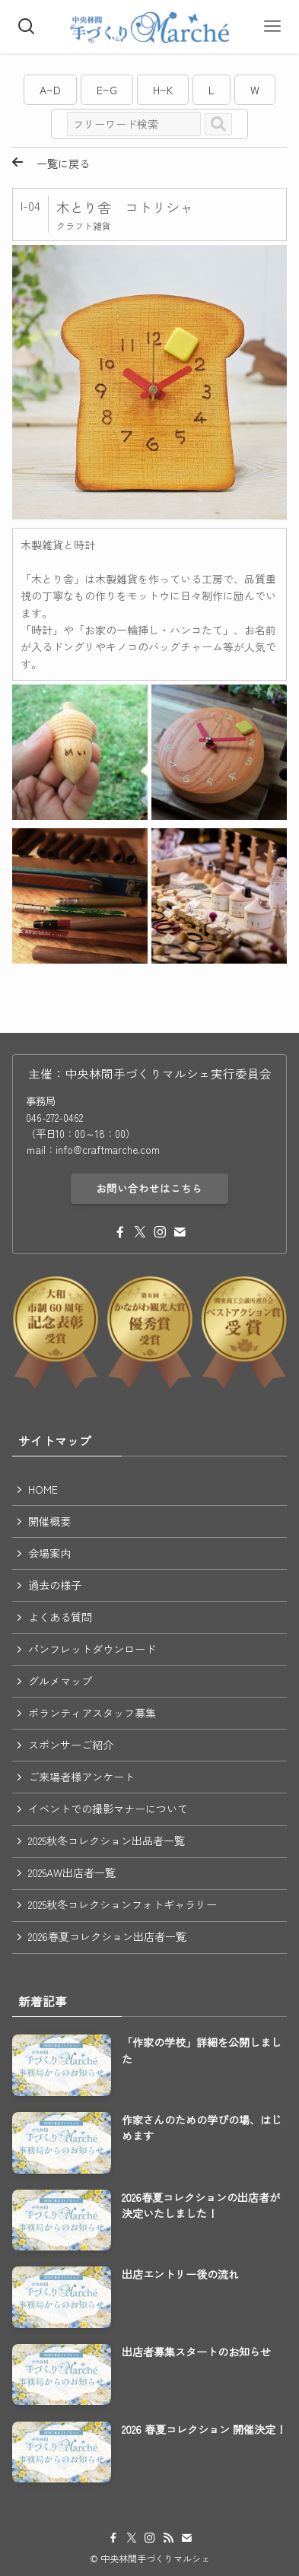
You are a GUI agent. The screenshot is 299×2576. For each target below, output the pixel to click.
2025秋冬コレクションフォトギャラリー (122, 1904)
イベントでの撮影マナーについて (108, 1808)
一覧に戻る (51, 163)
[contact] (179, 1232)
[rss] (168, 2538)
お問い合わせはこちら (149, 1188)
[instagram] (159, 1232)
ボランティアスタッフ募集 (92, 1712)
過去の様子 (54, 1585)
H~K (163, 89)
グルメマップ (60, 1680)
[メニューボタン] (272, 26)
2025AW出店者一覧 (72, 1872)
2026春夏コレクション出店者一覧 (107, 1936)
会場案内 (49, 1553)
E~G (107, 89)
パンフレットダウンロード (92, 1648)
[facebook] (120, 1232)
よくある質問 (60, 1617)
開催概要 (49, 1521)
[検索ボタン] (26, 26)
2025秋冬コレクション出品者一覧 (106, 1840)
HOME (43, 1489)
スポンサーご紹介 (70, 1744)
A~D (50, 89)
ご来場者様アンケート (81, 1776)
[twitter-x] (140, 1232)
